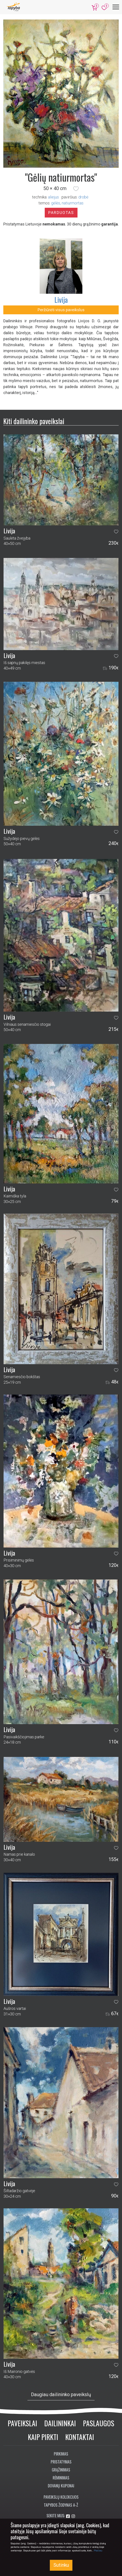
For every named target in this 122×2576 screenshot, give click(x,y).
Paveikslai (22, 2423)
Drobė (83, 197)
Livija (61, 299)
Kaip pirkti (43, 2437)
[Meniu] (116, 7)
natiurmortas (72, 203)
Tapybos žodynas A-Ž (61, 2505)
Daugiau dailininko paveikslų (61, 2394)
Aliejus (53, 197)
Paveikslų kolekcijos (61, 2497)
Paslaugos (98, 2423)
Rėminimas (61, 2478)
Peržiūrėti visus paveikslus (61, 309)
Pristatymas (61, 2462)
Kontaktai (79, 2437)
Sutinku (61, 2565)
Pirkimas (61, 2454)
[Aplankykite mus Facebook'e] (68, 2516)
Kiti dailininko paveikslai (33, 421)
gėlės (55, 203)
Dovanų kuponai (61, 2486)
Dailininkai (60, 2423)
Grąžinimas (61, 2470)
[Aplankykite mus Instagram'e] (73, 2516)
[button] (76, 188)
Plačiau (98, 2550)
